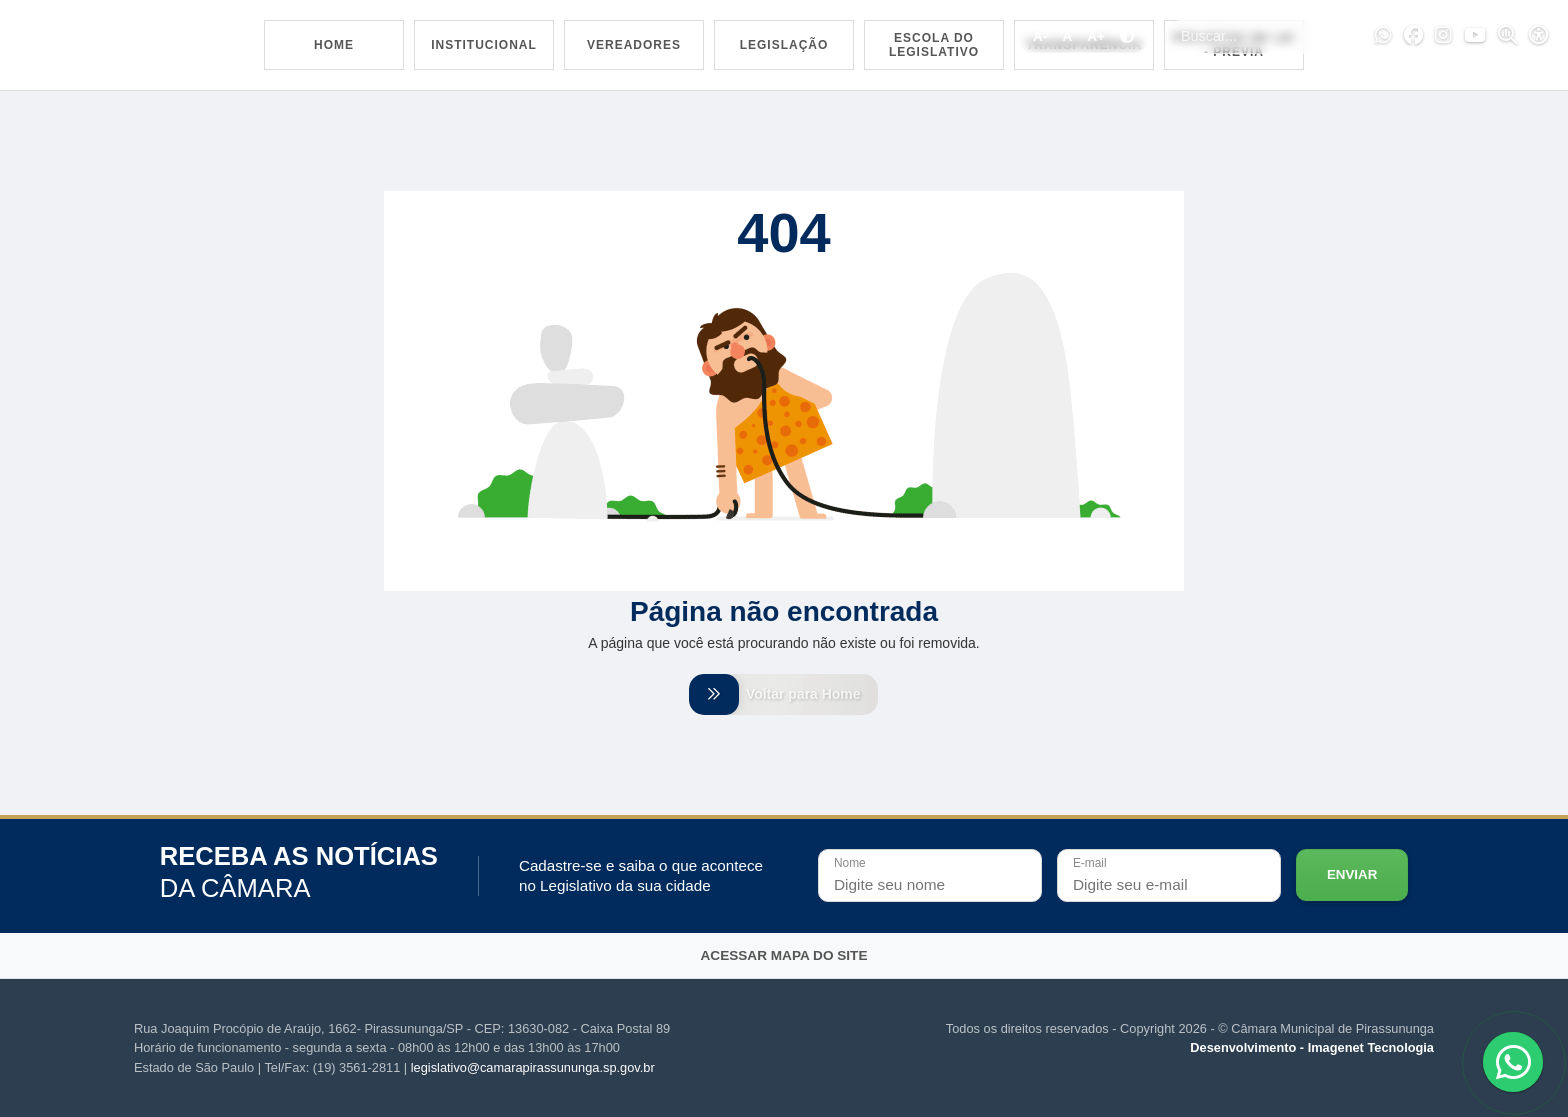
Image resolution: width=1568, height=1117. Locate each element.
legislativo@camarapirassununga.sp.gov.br (533, 1067)
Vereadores (634, 45)
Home (334, 45)
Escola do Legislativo (934, 45)
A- (1040, 36)
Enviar (1352, 875)
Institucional (484, 45)
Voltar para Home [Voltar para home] (784, 694)
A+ (1096, 36)
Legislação (784, 45)
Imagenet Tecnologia (1371, 1048)
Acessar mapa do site (784, 955)
